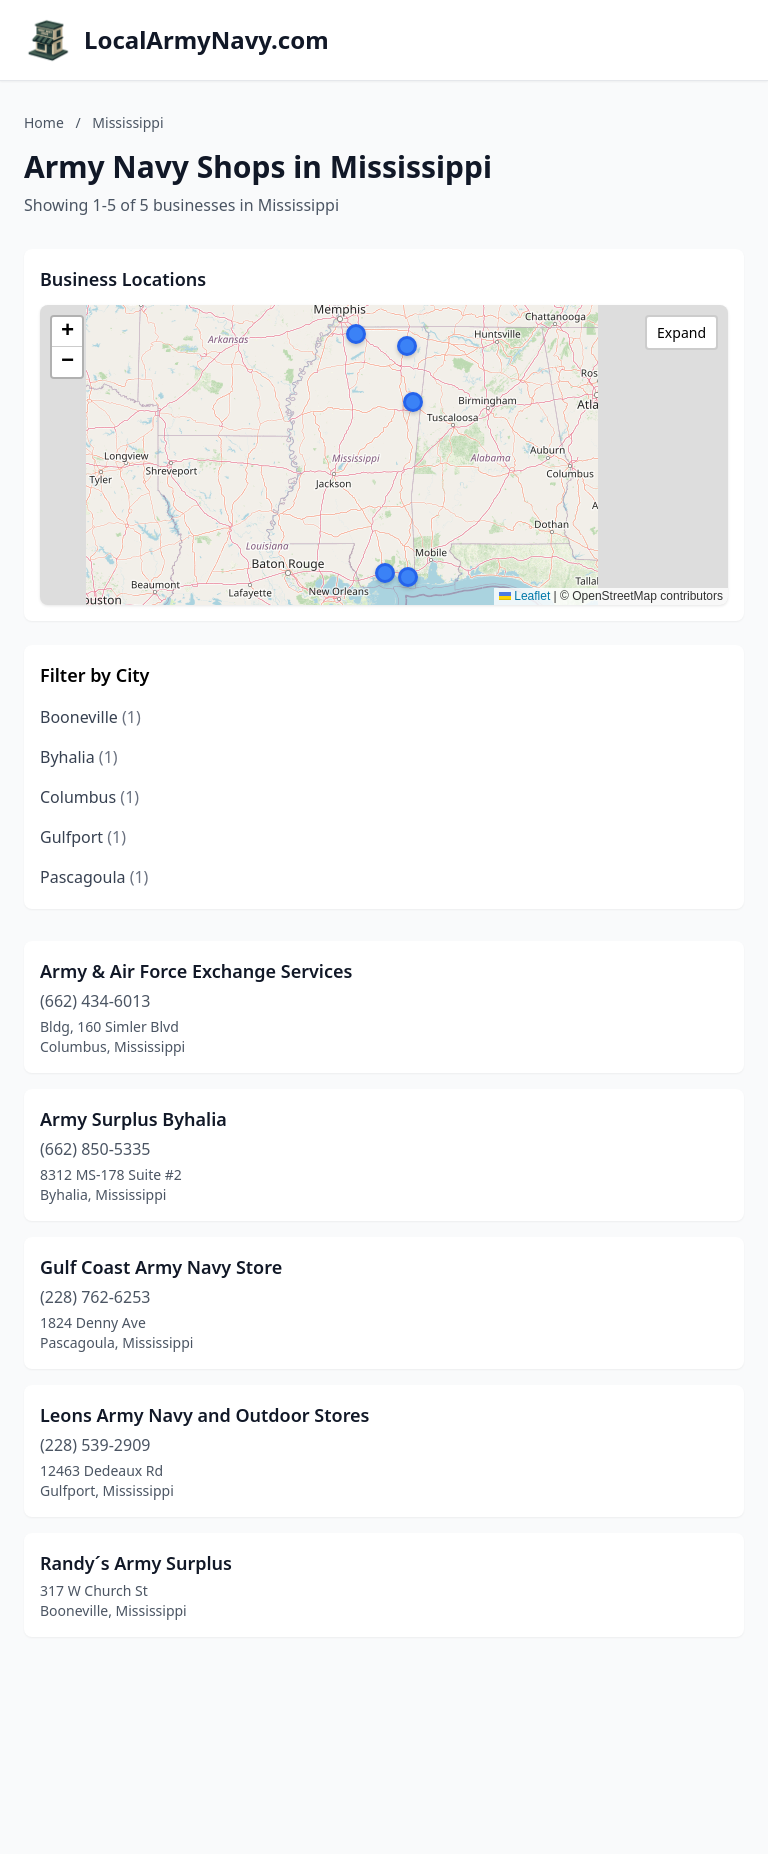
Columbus (89, 797)
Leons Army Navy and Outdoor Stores (205, 1415)
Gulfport (83, 837)
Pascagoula (94, 877)
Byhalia (79, 757)
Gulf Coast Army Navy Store (161, 1267)
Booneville (90, 717)
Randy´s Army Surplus (136, 1563)
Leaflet (524, 596)
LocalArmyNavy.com (206, 40)
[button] (413, 402)
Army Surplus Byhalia (133, 1119)
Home (44, 122)
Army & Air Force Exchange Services (196, 971)
